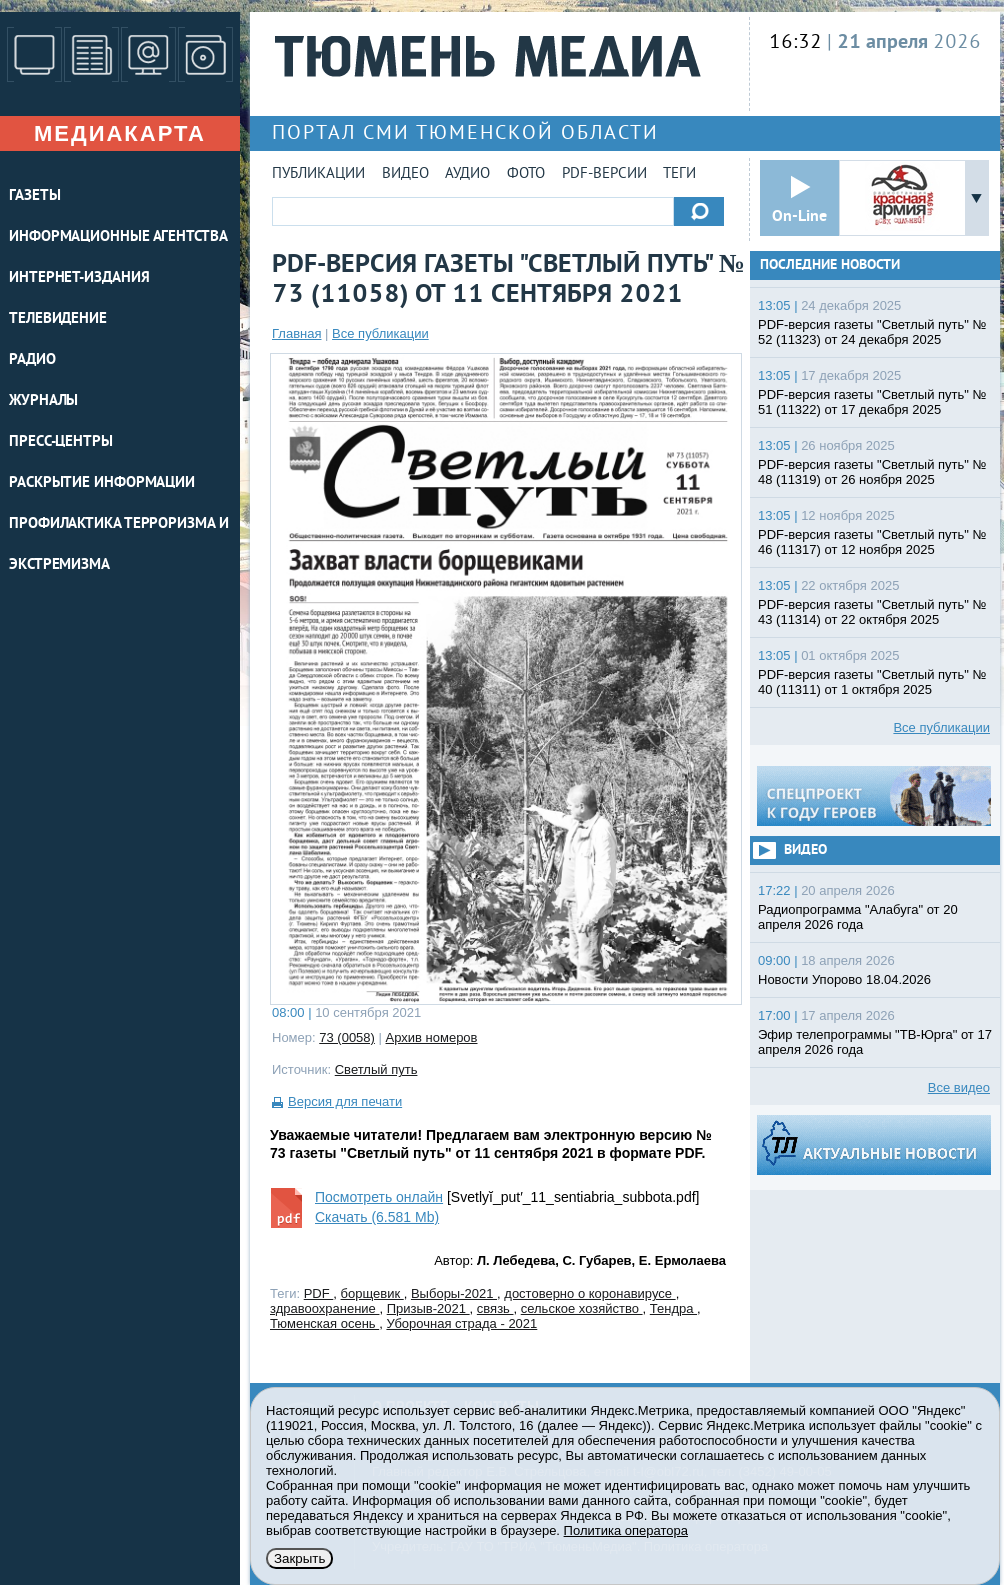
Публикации (318, 174)
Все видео (959, 1087)
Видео (405, 174)
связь (495, 1308)
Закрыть (299, 1558)
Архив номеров (432, 1037)
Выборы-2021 (454, 1293)
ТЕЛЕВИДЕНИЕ (58, 319)
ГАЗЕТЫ (34, 196)
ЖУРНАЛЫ (43, 401)
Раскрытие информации (102, 483)
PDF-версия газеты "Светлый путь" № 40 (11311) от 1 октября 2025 (872, 682)
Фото (526, 174)
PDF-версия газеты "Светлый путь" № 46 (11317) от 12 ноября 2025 (872, 542)
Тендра (673, 1308)
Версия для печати (345, 1101)
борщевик (372, 1293)
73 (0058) (347, 1037)
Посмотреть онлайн (379, 1197)
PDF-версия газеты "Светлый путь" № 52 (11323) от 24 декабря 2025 (872, 332)
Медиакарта (120, 133)
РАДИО (32, 360)
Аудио (467, 174)
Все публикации (380, 333)
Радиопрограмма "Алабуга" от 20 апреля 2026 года (858, 917)
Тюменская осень (324, 1323)
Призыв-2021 (428, 1308)
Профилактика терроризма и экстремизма (119, 545)
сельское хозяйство (582, 1308)
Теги (679, 174)
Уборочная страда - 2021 (461, 1323)
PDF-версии (604, 174)
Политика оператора (626, 1530)
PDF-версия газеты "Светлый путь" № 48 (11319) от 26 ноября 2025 (872, 472)
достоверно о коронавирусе (589, 1293)
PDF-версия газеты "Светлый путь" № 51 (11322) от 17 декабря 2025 (872, 402)
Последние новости (830, 265)
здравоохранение (324, 1308)
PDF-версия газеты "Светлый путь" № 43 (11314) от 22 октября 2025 (872, 612)
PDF (319, 1293)
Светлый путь (376, 1069)
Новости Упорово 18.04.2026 (844, 979)
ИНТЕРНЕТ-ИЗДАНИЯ (79, 278)
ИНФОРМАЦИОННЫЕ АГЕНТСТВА (118, 237)
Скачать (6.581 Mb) (377, 1217)
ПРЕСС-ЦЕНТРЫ (61, 442)
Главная (296, 333)
